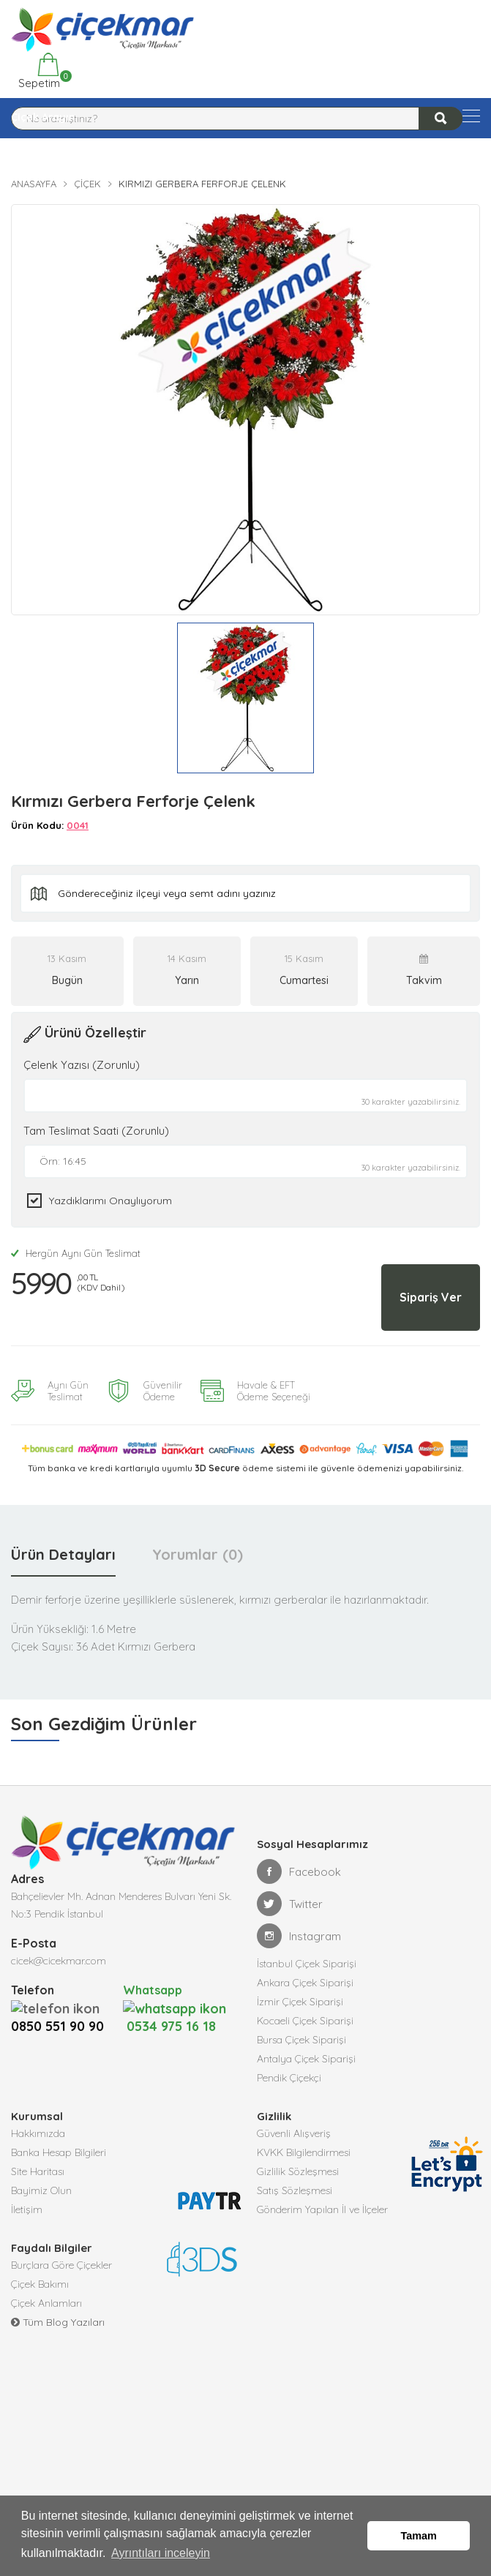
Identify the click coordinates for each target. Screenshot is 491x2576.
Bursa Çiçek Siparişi (301, 2039)
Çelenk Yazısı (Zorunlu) (81, 1065)
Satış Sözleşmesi (294, 2190)
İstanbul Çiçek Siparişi (306, 1963)
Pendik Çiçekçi (289, 2077)
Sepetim (37, 71)
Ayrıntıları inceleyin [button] (160, 2553)
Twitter (290, 1903)
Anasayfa (33, 183)
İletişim (26, 2209)
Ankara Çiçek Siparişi (305, 1982)
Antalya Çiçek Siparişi (306, 2058)
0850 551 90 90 (57, 2026)
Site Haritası (37, 2171)
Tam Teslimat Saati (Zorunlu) (96, 1131)
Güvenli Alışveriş (294, 2133)
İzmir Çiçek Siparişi (300, 2001)
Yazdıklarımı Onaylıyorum (110, 1200)
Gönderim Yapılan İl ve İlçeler (322, 2209)
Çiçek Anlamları (46, 2303)
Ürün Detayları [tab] (63, 1554)
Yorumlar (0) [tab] (197, 1554)
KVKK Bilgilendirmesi (304, 2152)
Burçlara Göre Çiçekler (61, 2265)
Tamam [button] (419, 2536)
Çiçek (87, 183)
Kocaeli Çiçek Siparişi (305, 2020)
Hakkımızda (38, 2133)
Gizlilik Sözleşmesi (298, 2171)
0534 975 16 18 (174, 2017)
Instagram (299, 1935)
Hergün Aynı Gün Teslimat (75, 1253)
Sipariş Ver (431, 1297)
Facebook (299, 1871)
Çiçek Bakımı (40, 2284)
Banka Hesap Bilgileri (58, 2152)
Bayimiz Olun (41, 2190)
